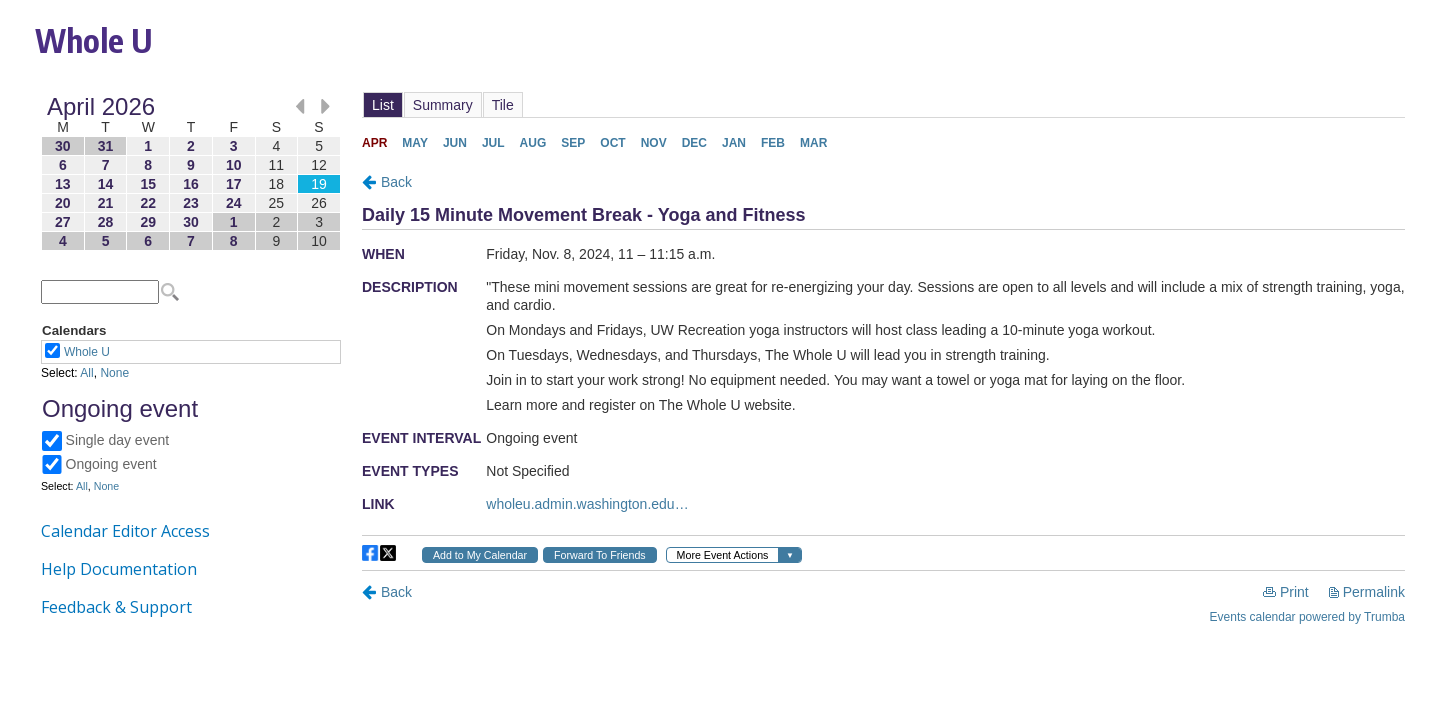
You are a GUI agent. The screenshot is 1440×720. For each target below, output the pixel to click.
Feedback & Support (116, 607)
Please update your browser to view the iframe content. (191, 173)
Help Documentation (119, 569)
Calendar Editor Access (125, 531)
